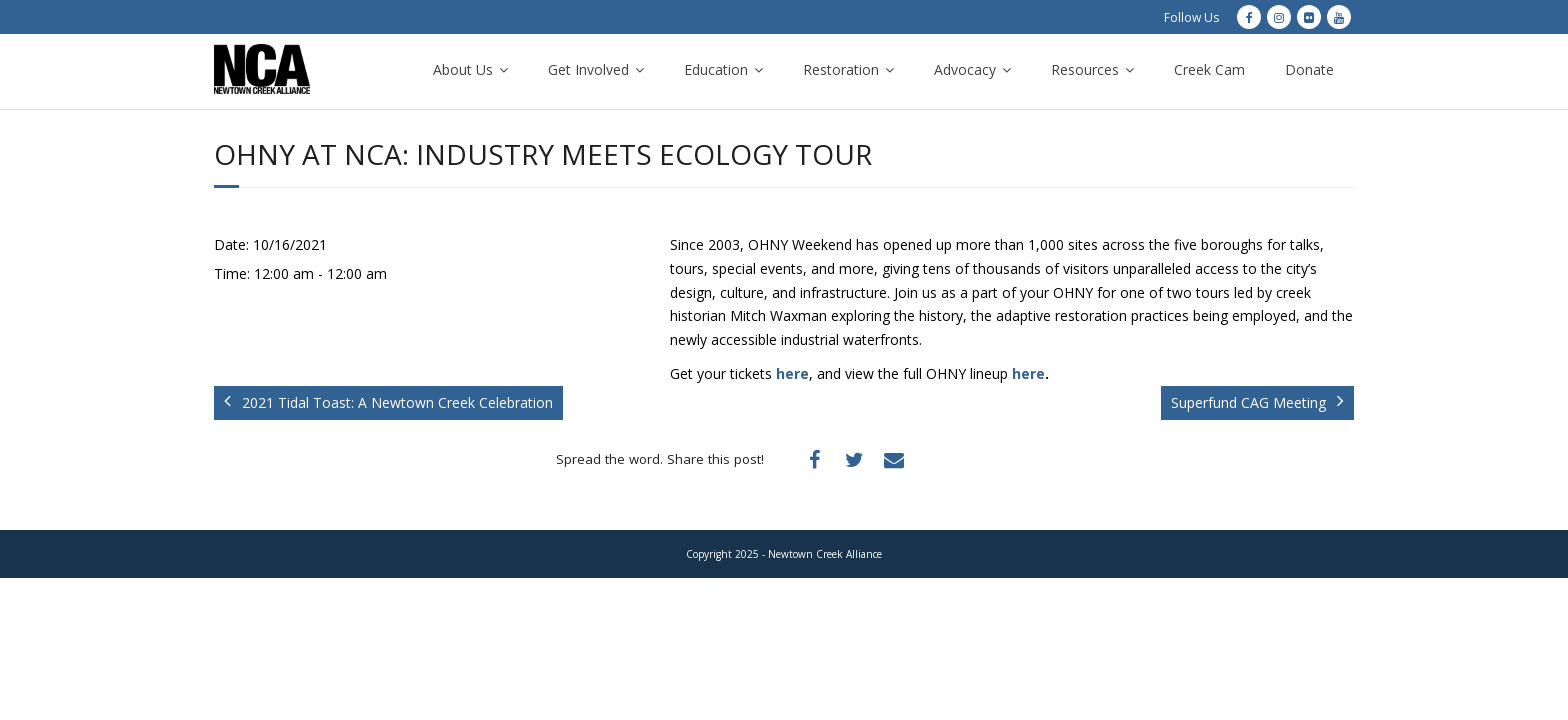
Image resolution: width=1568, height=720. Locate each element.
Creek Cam (1209, 69)
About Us (463, 69)
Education (716, 69)
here (792, 373)
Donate (1309, 69)
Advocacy (965, 69)
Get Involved (588, 69)
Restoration (841, 69)
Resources (1085, 69)
